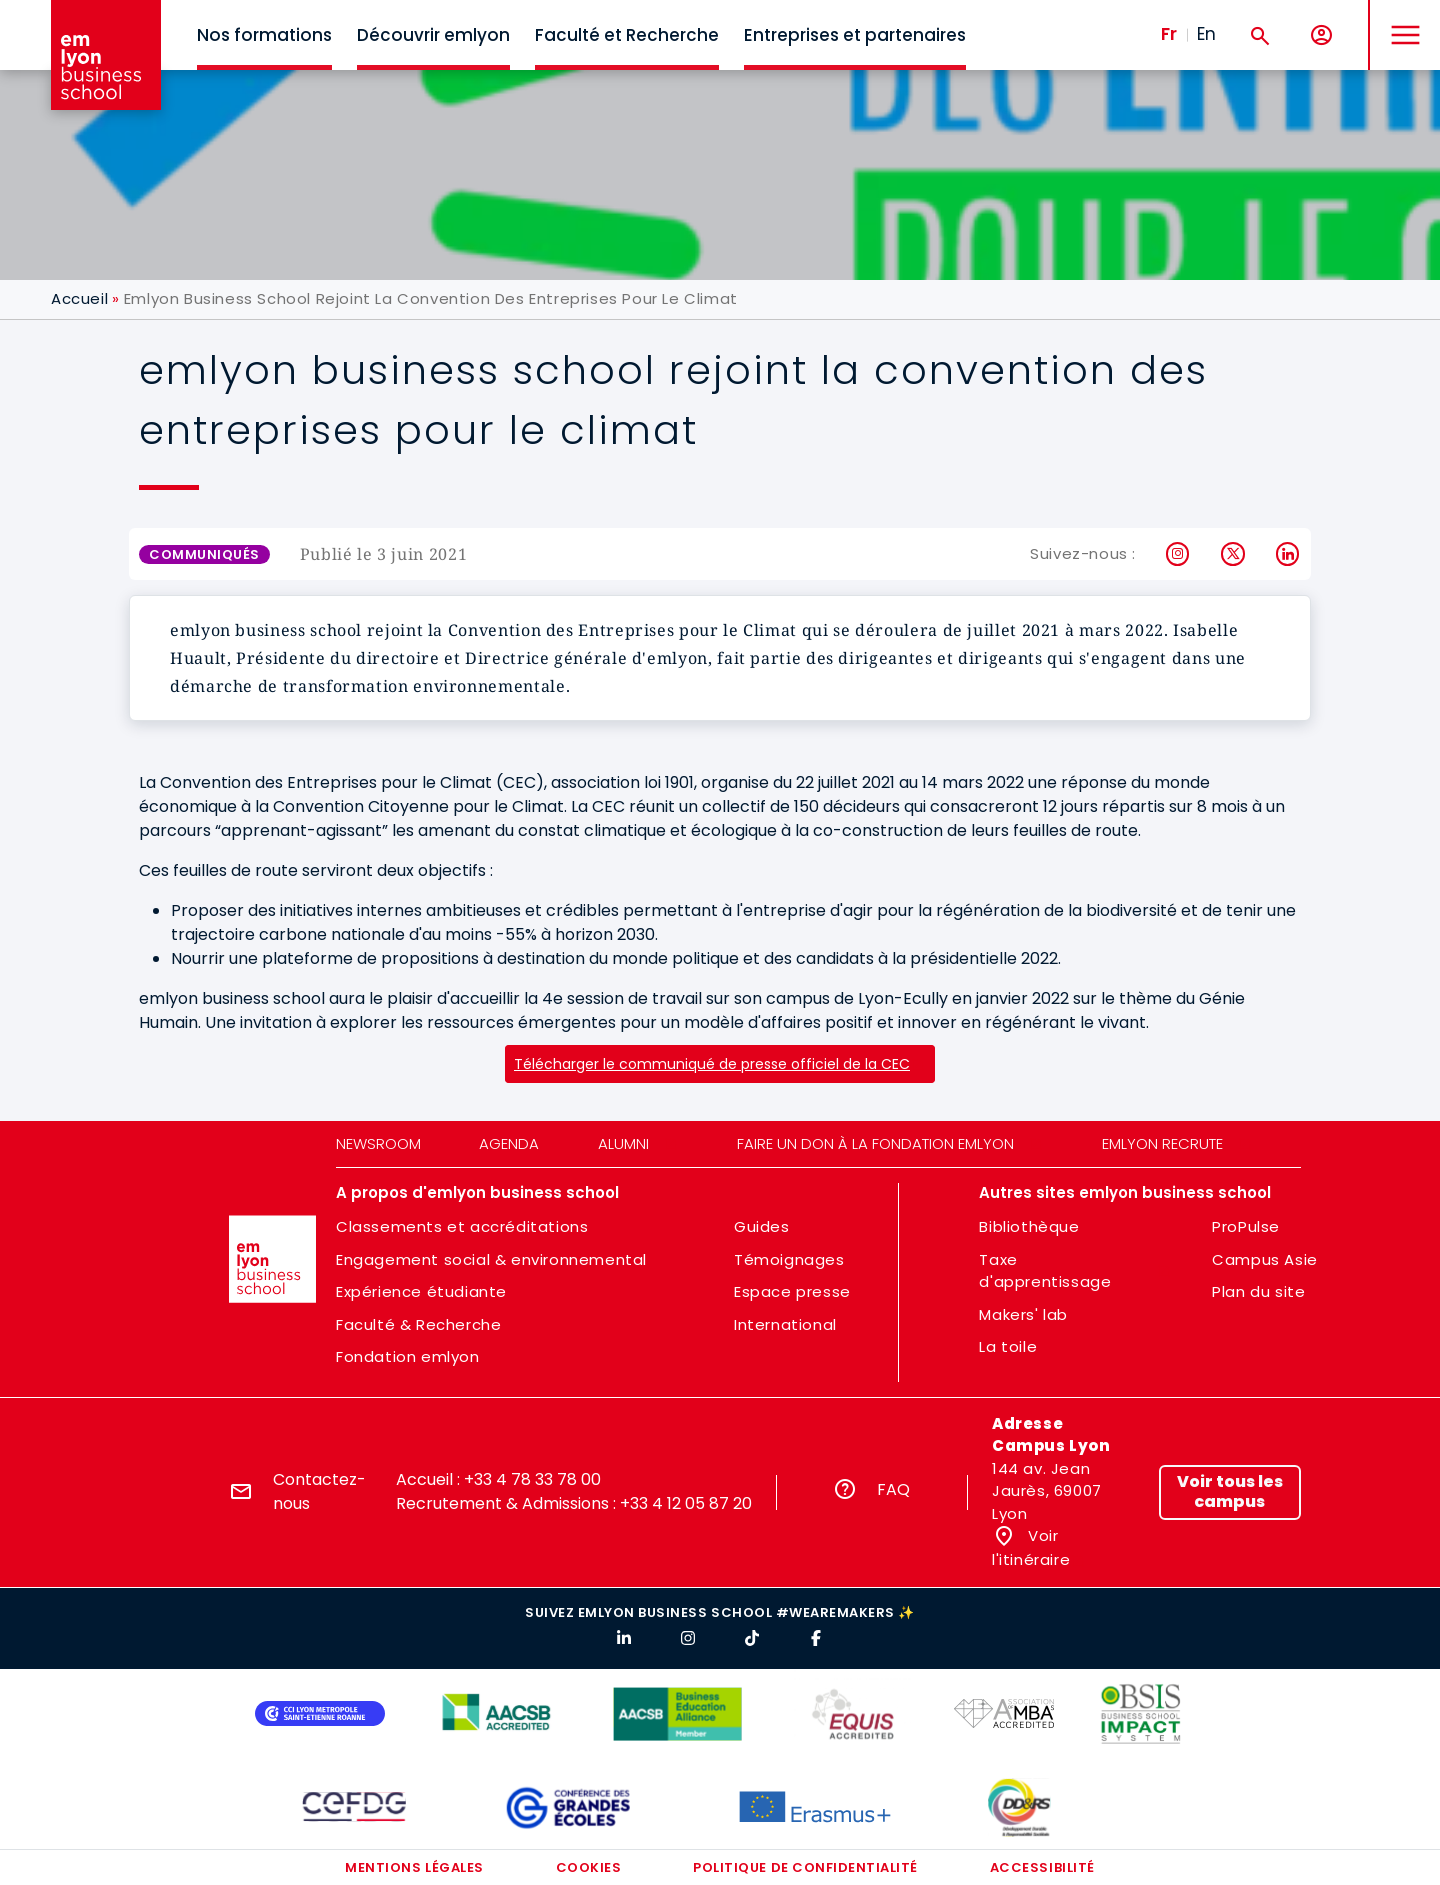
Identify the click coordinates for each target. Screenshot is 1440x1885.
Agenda (509, 1143)
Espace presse (792, 1291)
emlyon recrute (1162, 1143)
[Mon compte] (1321, 35)
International (785, 1324)
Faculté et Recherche (627, 35)
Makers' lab (1023, 1314)
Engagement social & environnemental (491, 1259)
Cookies (589, 1867)
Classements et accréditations (462, 1226)
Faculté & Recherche (418, 1324)
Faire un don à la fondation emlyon (875, 1143)
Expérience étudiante (421, 1291)
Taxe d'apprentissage (1045, 1271)
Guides (762, 1226)
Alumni (623, 1143)
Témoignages (789, 1259)
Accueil (79, 298)
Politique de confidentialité (805, 1867)
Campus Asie (1265, 1259)
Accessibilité (1042, 1867)
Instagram (1178, 554)
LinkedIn (1288, 554)
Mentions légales (414, 1867)
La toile (1008, 1346)
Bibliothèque (1029, 1226)
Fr (1169, 34)
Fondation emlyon (408, 1356)
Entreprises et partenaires (855, 35)
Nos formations (264, 35)
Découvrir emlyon (433, 35)
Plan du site (1258, 1291)
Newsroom (378, 1143)
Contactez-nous (319, 1491)
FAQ (893, 1489)
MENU (1400, 19)
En (1206, 34)
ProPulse (1246, 1226)
